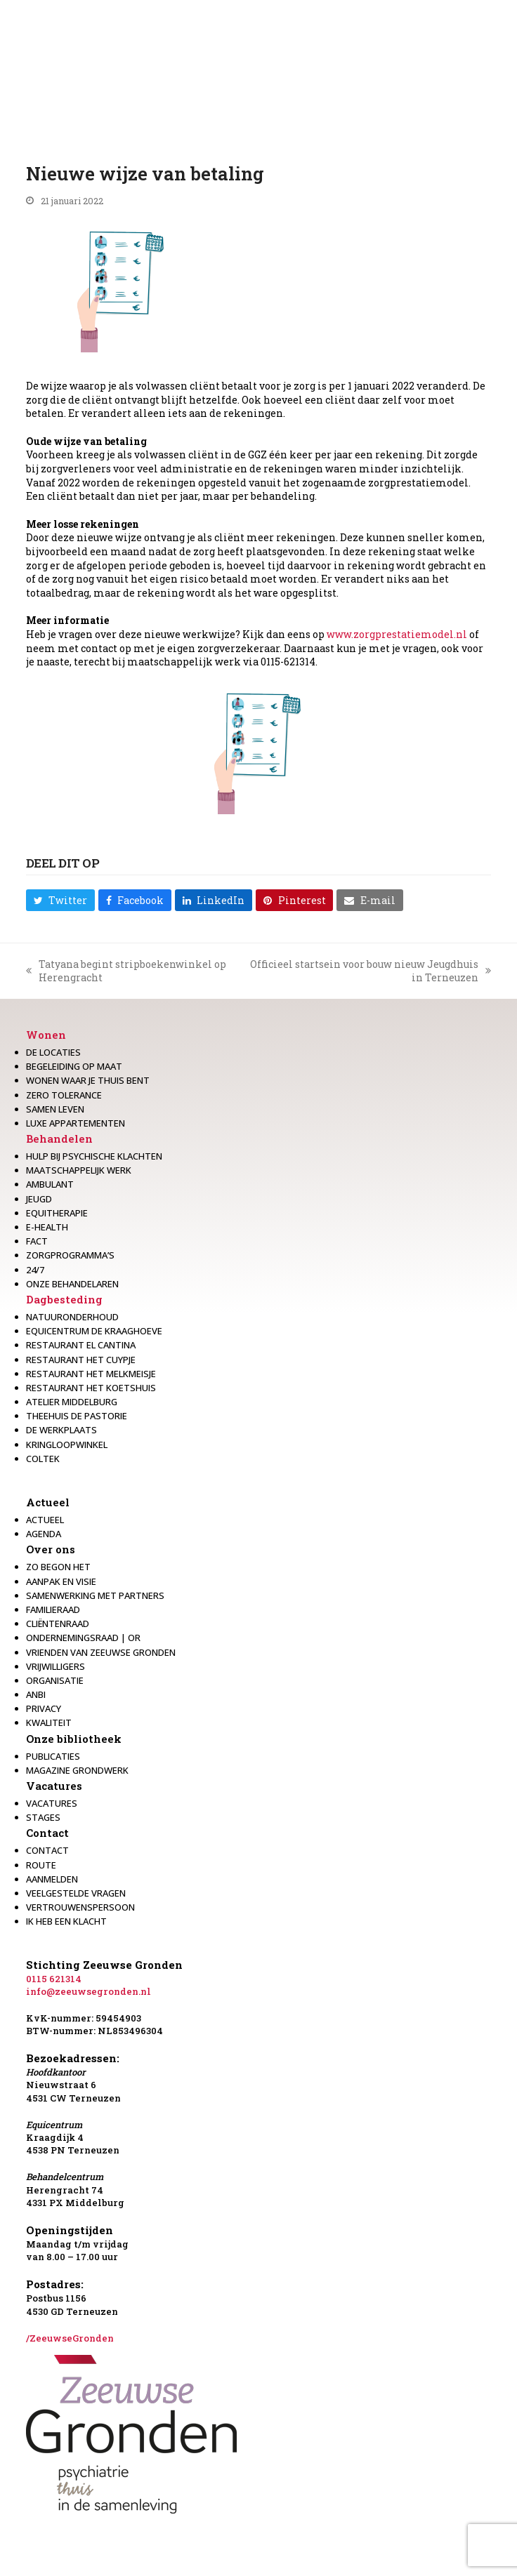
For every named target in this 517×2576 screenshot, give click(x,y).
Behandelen (59, 1138)
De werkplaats (61, 1429)
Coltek (43, 1458)
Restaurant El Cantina (81, 1345)
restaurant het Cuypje (81, 1359)
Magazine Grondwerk (77, 1770)
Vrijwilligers (55, 1666)
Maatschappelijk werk (78, 1170)
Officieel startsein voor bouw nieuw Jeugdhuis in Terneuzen (370, 971)
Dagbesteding (64, 1299)
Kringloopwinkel (66, 1444)
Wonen (46, 1035)
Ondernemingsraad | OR (83, 1637)
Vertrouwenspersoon (80, 1907)
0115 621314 (53, 1978)
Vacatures (54, 1786)
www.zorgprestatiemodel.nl (397, 634)
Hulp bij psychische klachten (94, 1156)
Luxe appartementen (75, 1123)
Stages (43, 1817)
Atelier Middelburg (71, 1401)
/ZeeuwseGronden (70, 2338)
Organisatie (55, 1680)
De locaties (53, 1052)
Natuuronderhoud (72, 1316)
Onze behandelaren (72, 1283)
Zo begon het (58, 1566)
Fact (37, 1241)
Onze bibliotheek (74, 1739)
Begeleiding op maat (74, 1066)
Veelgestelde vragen (76, 1893)
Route (41, 1865)
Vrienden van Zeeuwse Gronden (101, 1652)
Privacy (43, 1708)
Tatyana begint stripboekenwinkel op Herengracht (126, 971)
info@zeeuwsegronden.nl (88, 1991)
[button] (60, 899)
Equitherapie (57, 1213)
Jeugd (39, 1199)
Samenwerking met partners (95, 1595)
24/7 (35, 1269)
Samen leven (55, 1109)
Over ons (50, 1549)
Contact (47, 1833)
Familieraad (53, 1609)
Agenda (43, 1533)
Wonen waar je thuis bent (88, 1080)
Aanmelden (52, 1879)
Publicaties (53, 1756)
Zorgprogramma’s (70, 1255)
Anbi (36, 1694)
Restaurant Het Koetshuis (91, 1387)
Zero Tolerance (64, 1095)
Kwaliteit (49, 1722)
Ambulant (50, 1184)
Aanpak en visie (61, 1581)
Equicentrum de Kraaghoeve (94, 1330)
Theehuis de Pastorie (76, 1415)
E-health (47, 1227)
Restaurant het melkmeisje (91, 1373)
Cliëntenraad (57, 1623)
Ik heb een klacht (66, 1921)
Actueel (48, 1502)
